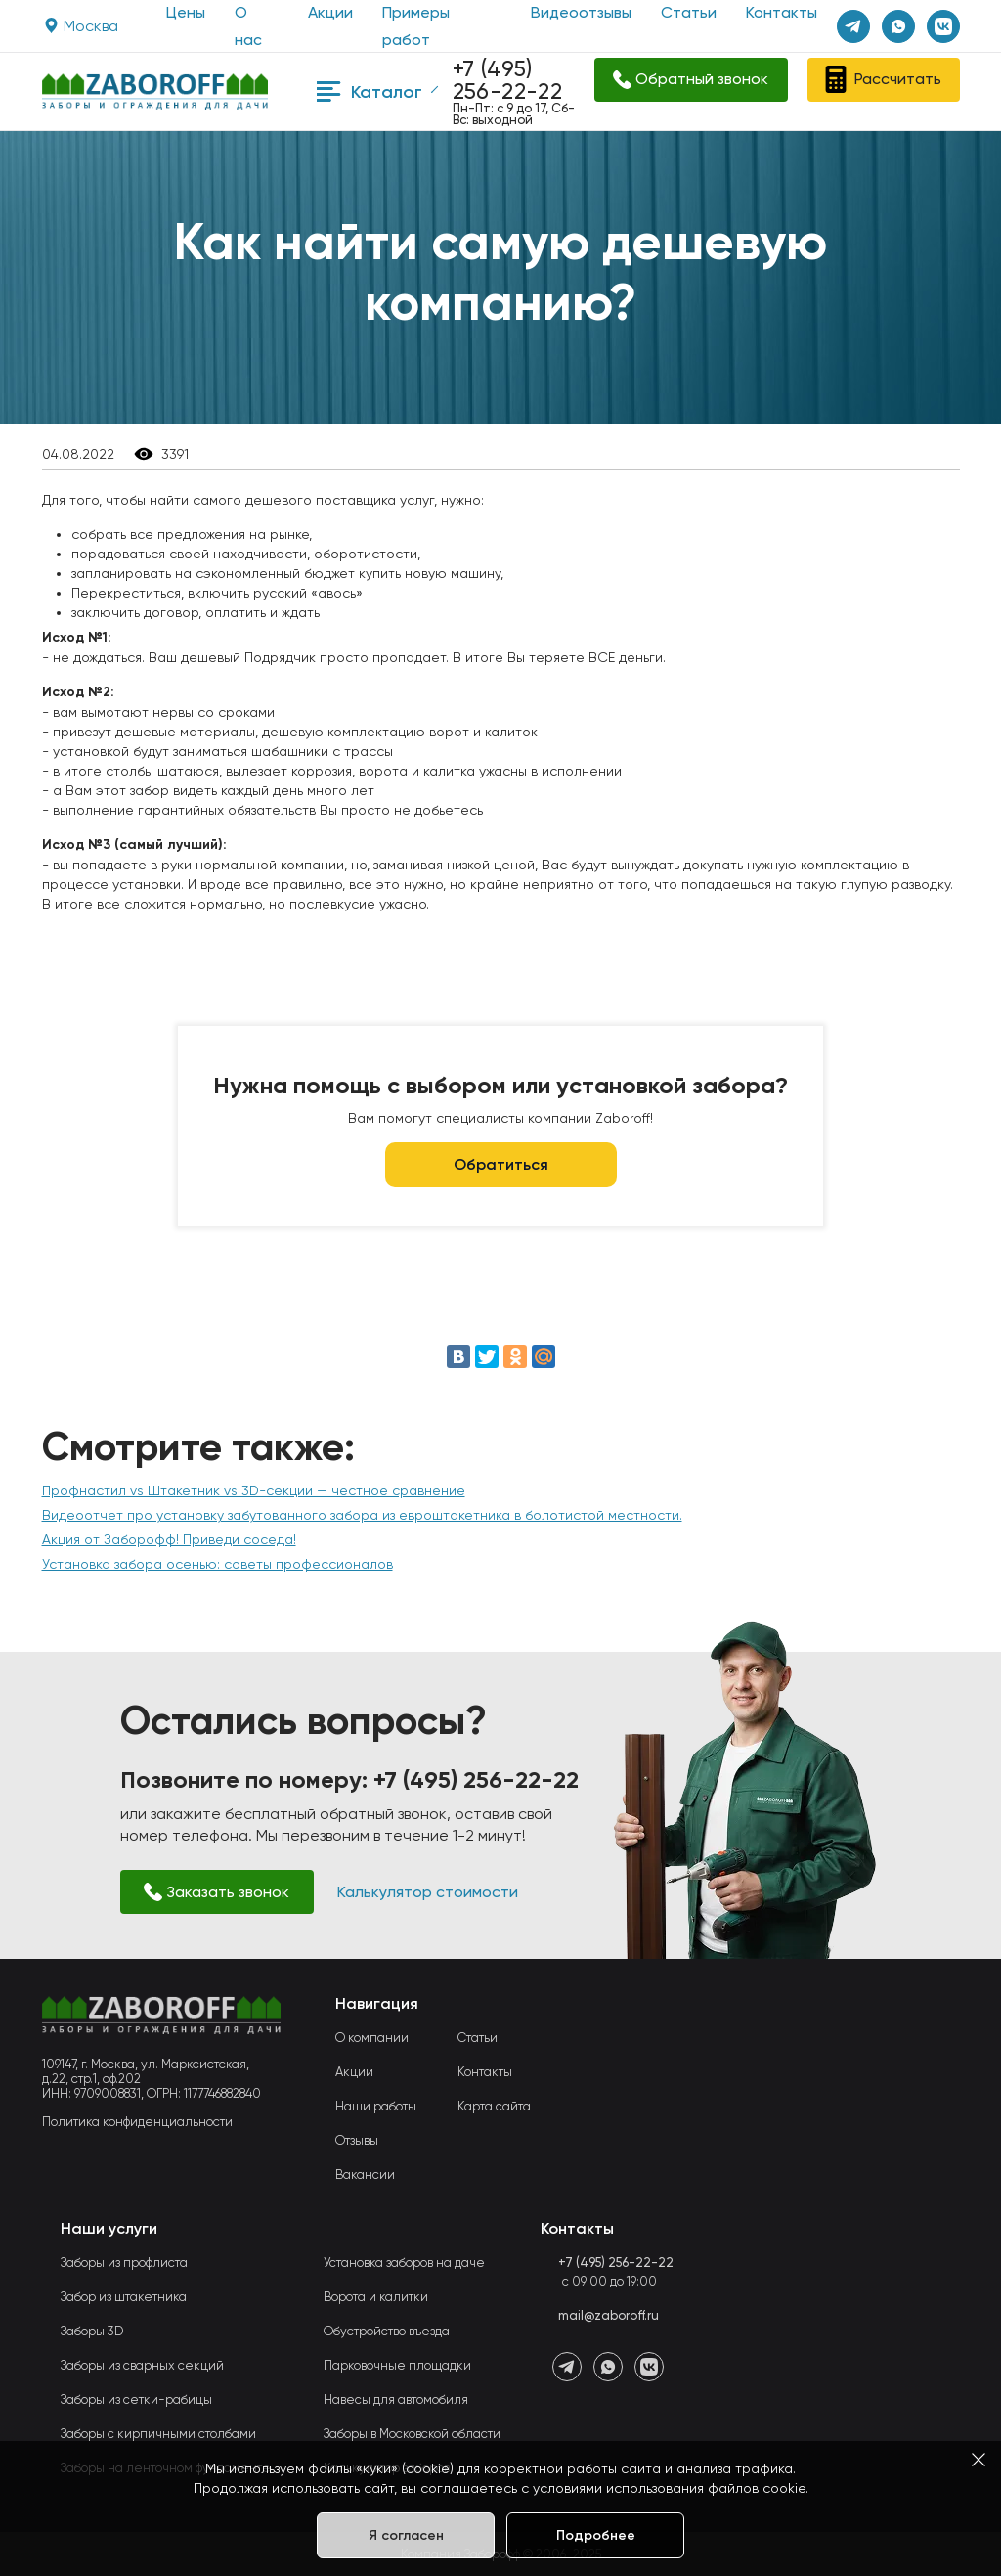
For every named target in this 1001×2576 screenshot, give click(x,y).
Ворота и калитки (376, 2296)
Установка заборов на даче (404, 2262)
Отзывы (356, 2140)
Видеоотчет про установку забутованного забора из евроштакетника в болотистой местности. (362, 1515)
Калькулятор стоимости (427, 1892)
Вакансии (365, 2174)
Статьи (689, 12)
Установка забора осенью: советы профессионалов (217, 1564)
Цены (185, 12)
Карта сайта (494, 2106)
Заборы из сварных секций (142, 2365)
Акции (330, 12)
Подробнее (595, 2535)
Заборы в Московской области (412, 2433)
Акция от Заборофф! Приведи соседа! (169, 1539)
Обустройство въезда (387, 2331)
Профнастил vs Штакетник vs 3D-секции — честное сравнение (253, 1490)
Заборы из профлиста (124, 2262)
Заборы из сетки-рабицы (136, 2399)
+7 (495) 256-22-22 (508, 80)
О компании (372, 2037)
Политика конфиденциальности (137, 2121)
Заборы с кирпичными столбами (158, 2433)
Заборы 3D (92, 2331)
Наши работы (375, 2106)
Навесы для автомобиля (396, 2399)
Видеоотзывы (581, 12)
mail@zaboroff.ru (608, 2315)
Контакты (781, 12)
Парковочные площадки (397, 2365)
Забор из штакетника (124, 2296)
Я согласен (406, 2535)
